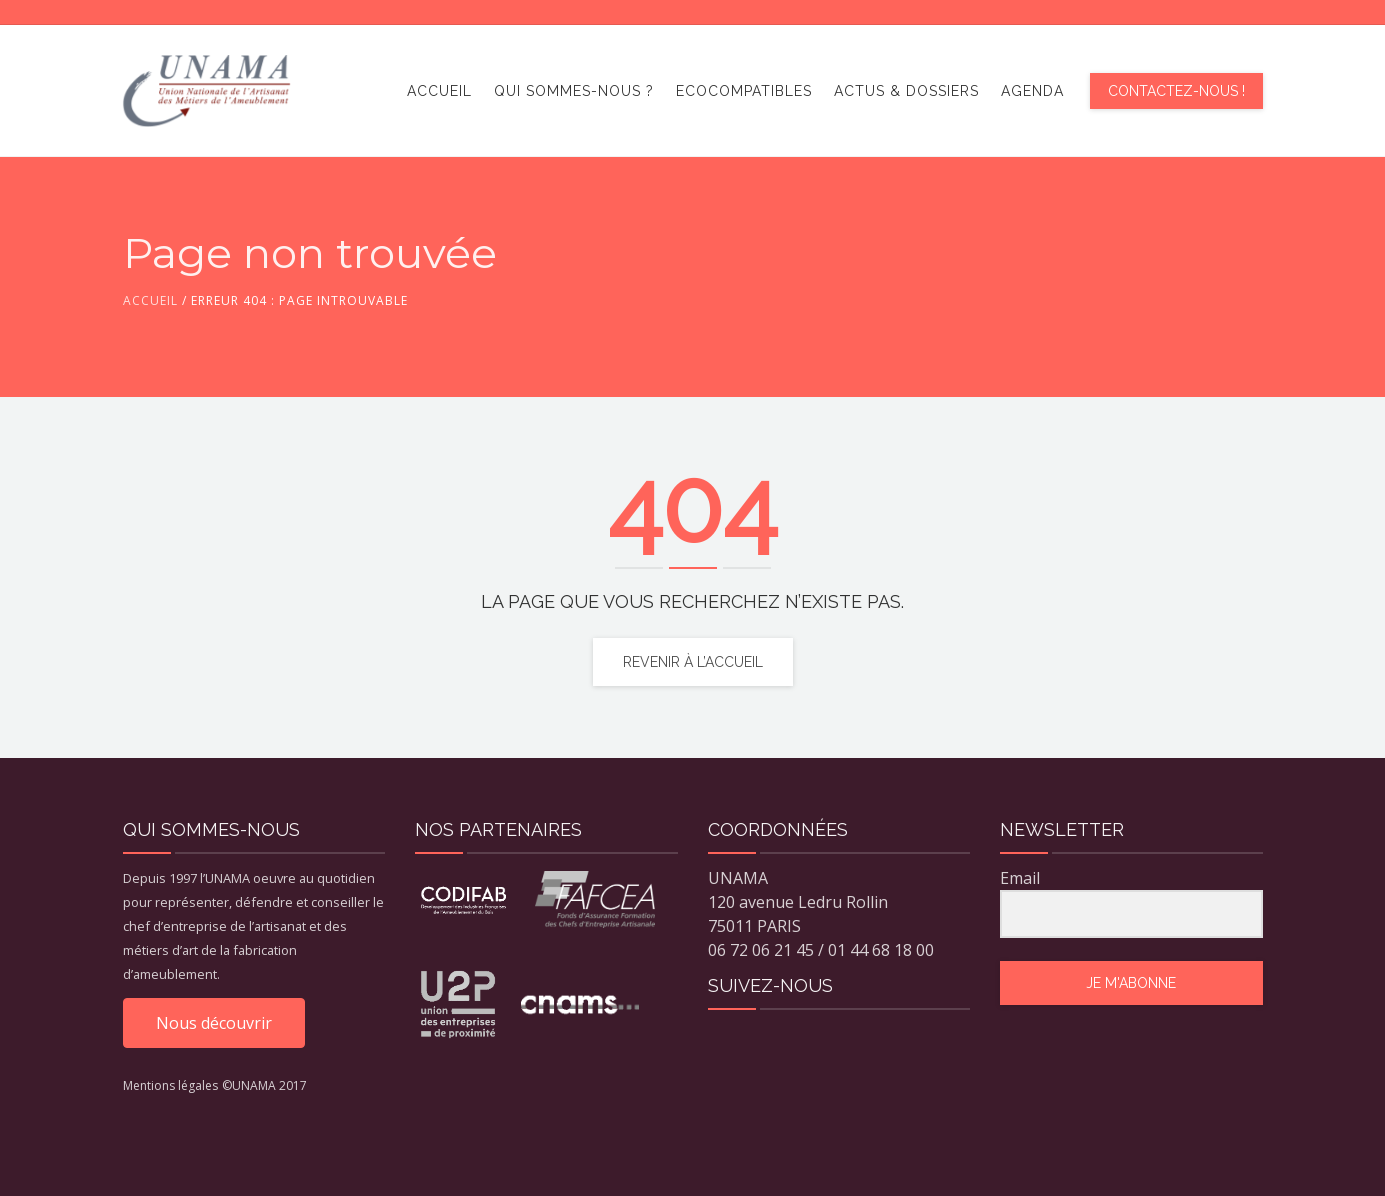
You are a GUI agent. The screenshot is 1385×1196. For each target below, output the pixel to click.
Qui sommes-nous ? (574, 91)
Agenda (1032, 91)
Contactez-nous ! (1176, 91)
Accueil (439, 91)
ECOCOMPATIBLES (744, 91)
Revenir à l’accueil (693, 662)
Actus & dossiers (906, 91)
